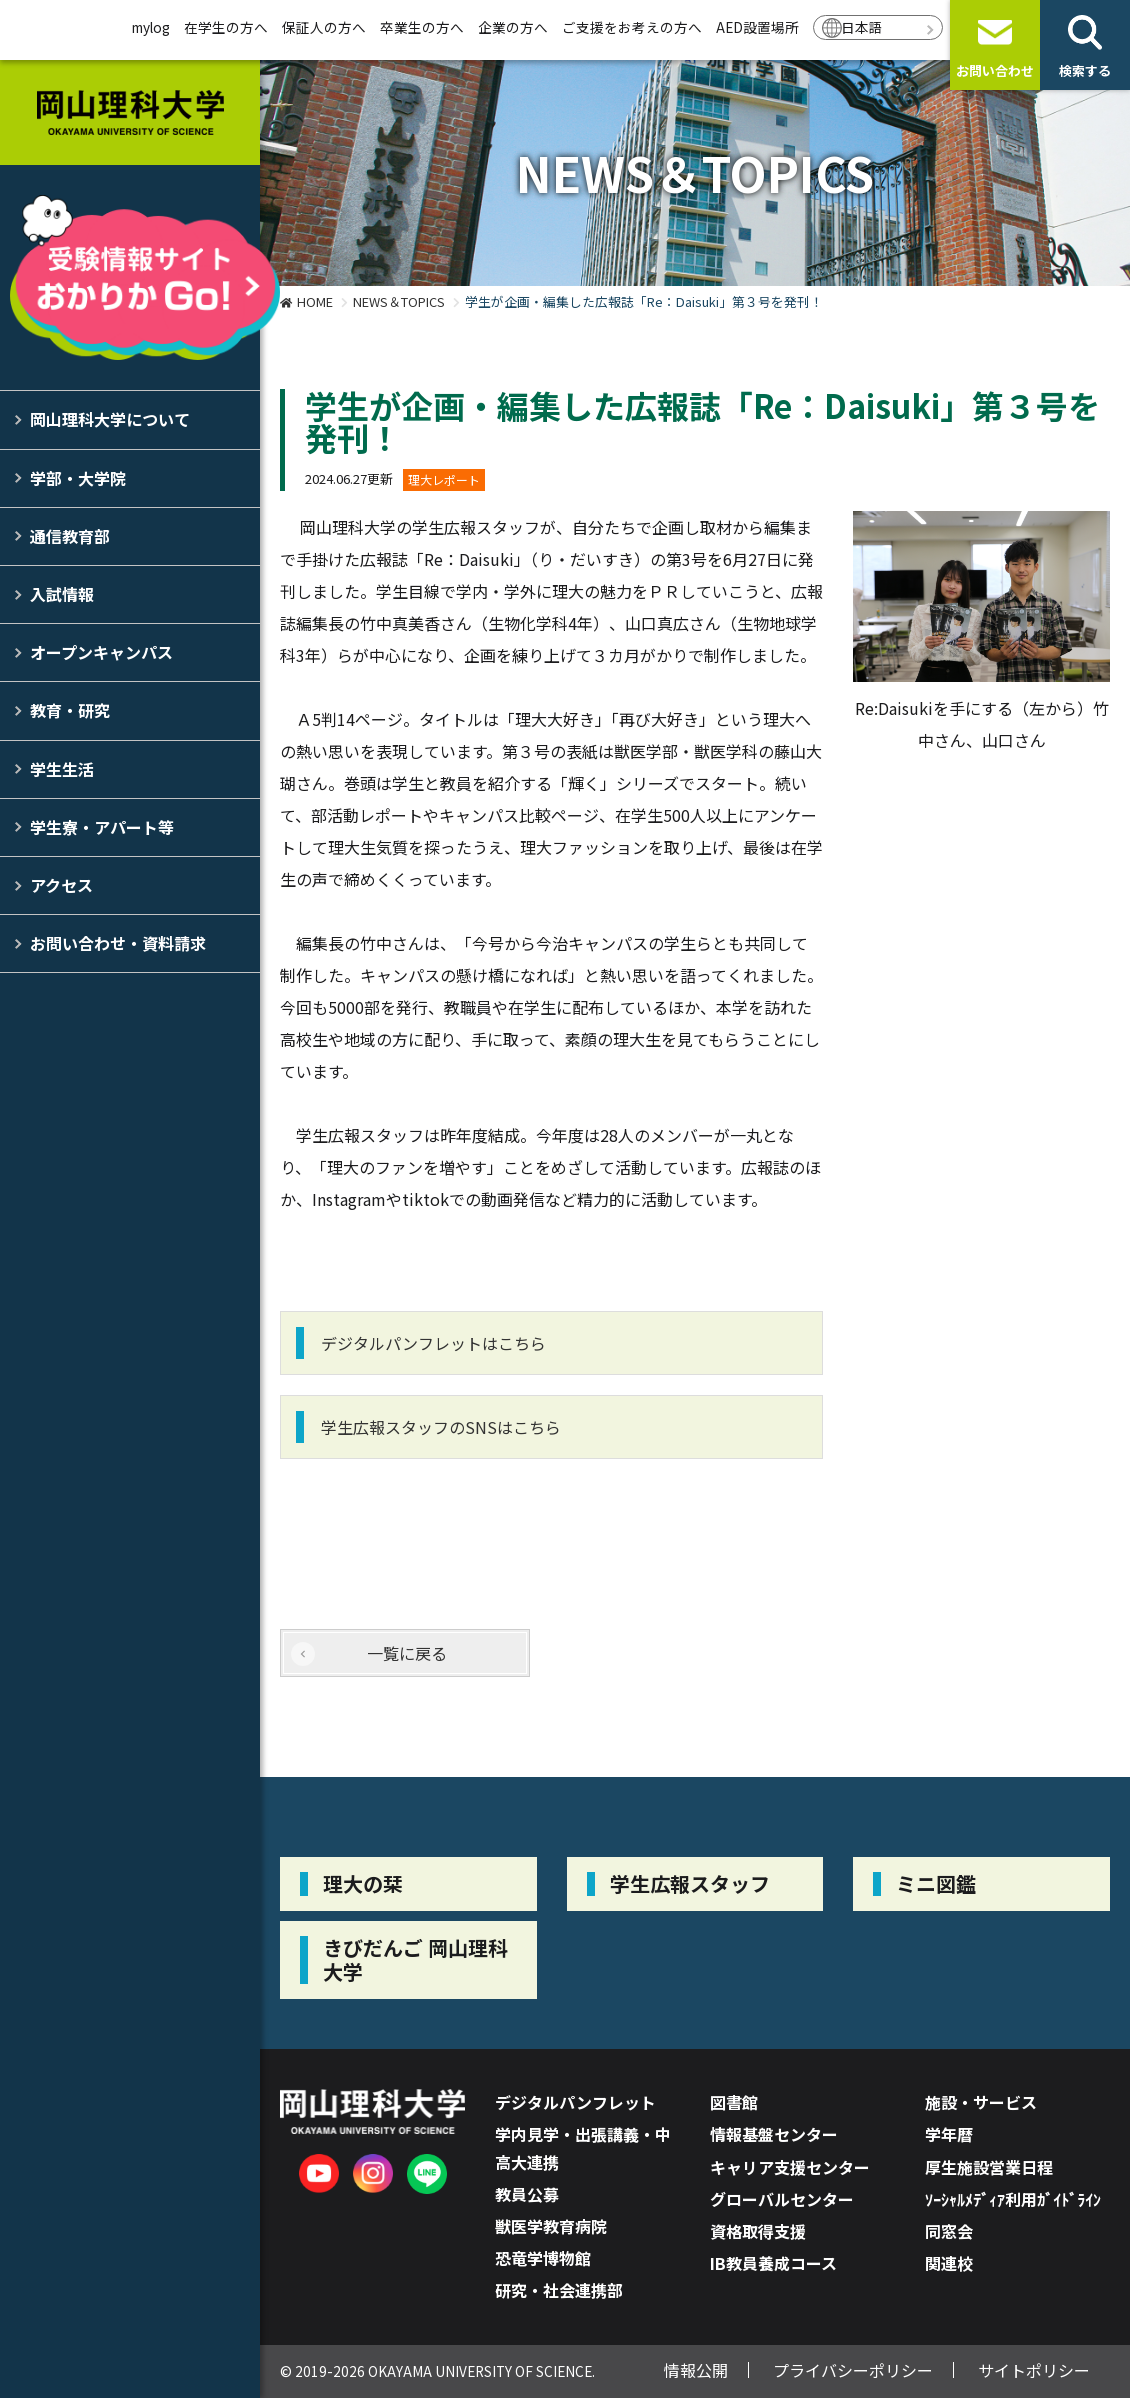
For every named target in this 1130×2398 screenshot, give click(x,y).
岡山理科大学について (110, 419)
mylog (151, 27)
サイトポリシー (1034, 2370)
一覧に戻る (407, 1653)
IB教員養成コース (773, 2263)
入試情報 (62, 594)
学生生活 (62, 769)
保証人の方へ (324, 27)
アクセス (61, 885)
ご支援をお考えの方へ (632, 27)
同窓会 (949, 2231)
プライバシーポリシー (853, 2370)
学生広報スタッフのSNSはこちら (441, 1427)
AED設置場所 (757, 27)
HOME (315, 301)
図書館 (734, 2102)
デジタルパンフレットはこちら (433, 1343)
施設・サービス (981, 2102)
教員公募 (527, 2194)
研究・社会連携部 (559, 2290)
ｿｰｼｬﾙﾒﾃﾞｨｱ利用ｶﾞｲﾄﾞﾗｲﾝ (1013, 2199)
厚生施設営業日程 (989, 2167)
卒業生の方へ (422, 27)
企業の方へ (513, 27)
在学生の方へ (226, 27)
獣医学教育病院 (551, 2226)
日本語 (862, 27)
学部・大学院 (78, 478)
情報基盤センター (774, 2134)
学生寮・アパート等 (102, 827)
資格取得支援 (758, 2231)
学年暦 (949, 2134)
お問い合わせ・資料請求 (118, 943)
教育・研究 (70, 710)
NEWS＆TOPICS (399, 301)
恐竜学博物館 (543, 2258)
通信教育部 (70, 536)
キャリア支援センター (790, 2167)
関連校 (949, 2263)
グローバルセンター (782, 2199)
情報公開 (696, 2370)
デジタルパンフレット (575, 2102)
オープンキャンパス (101, 652)
